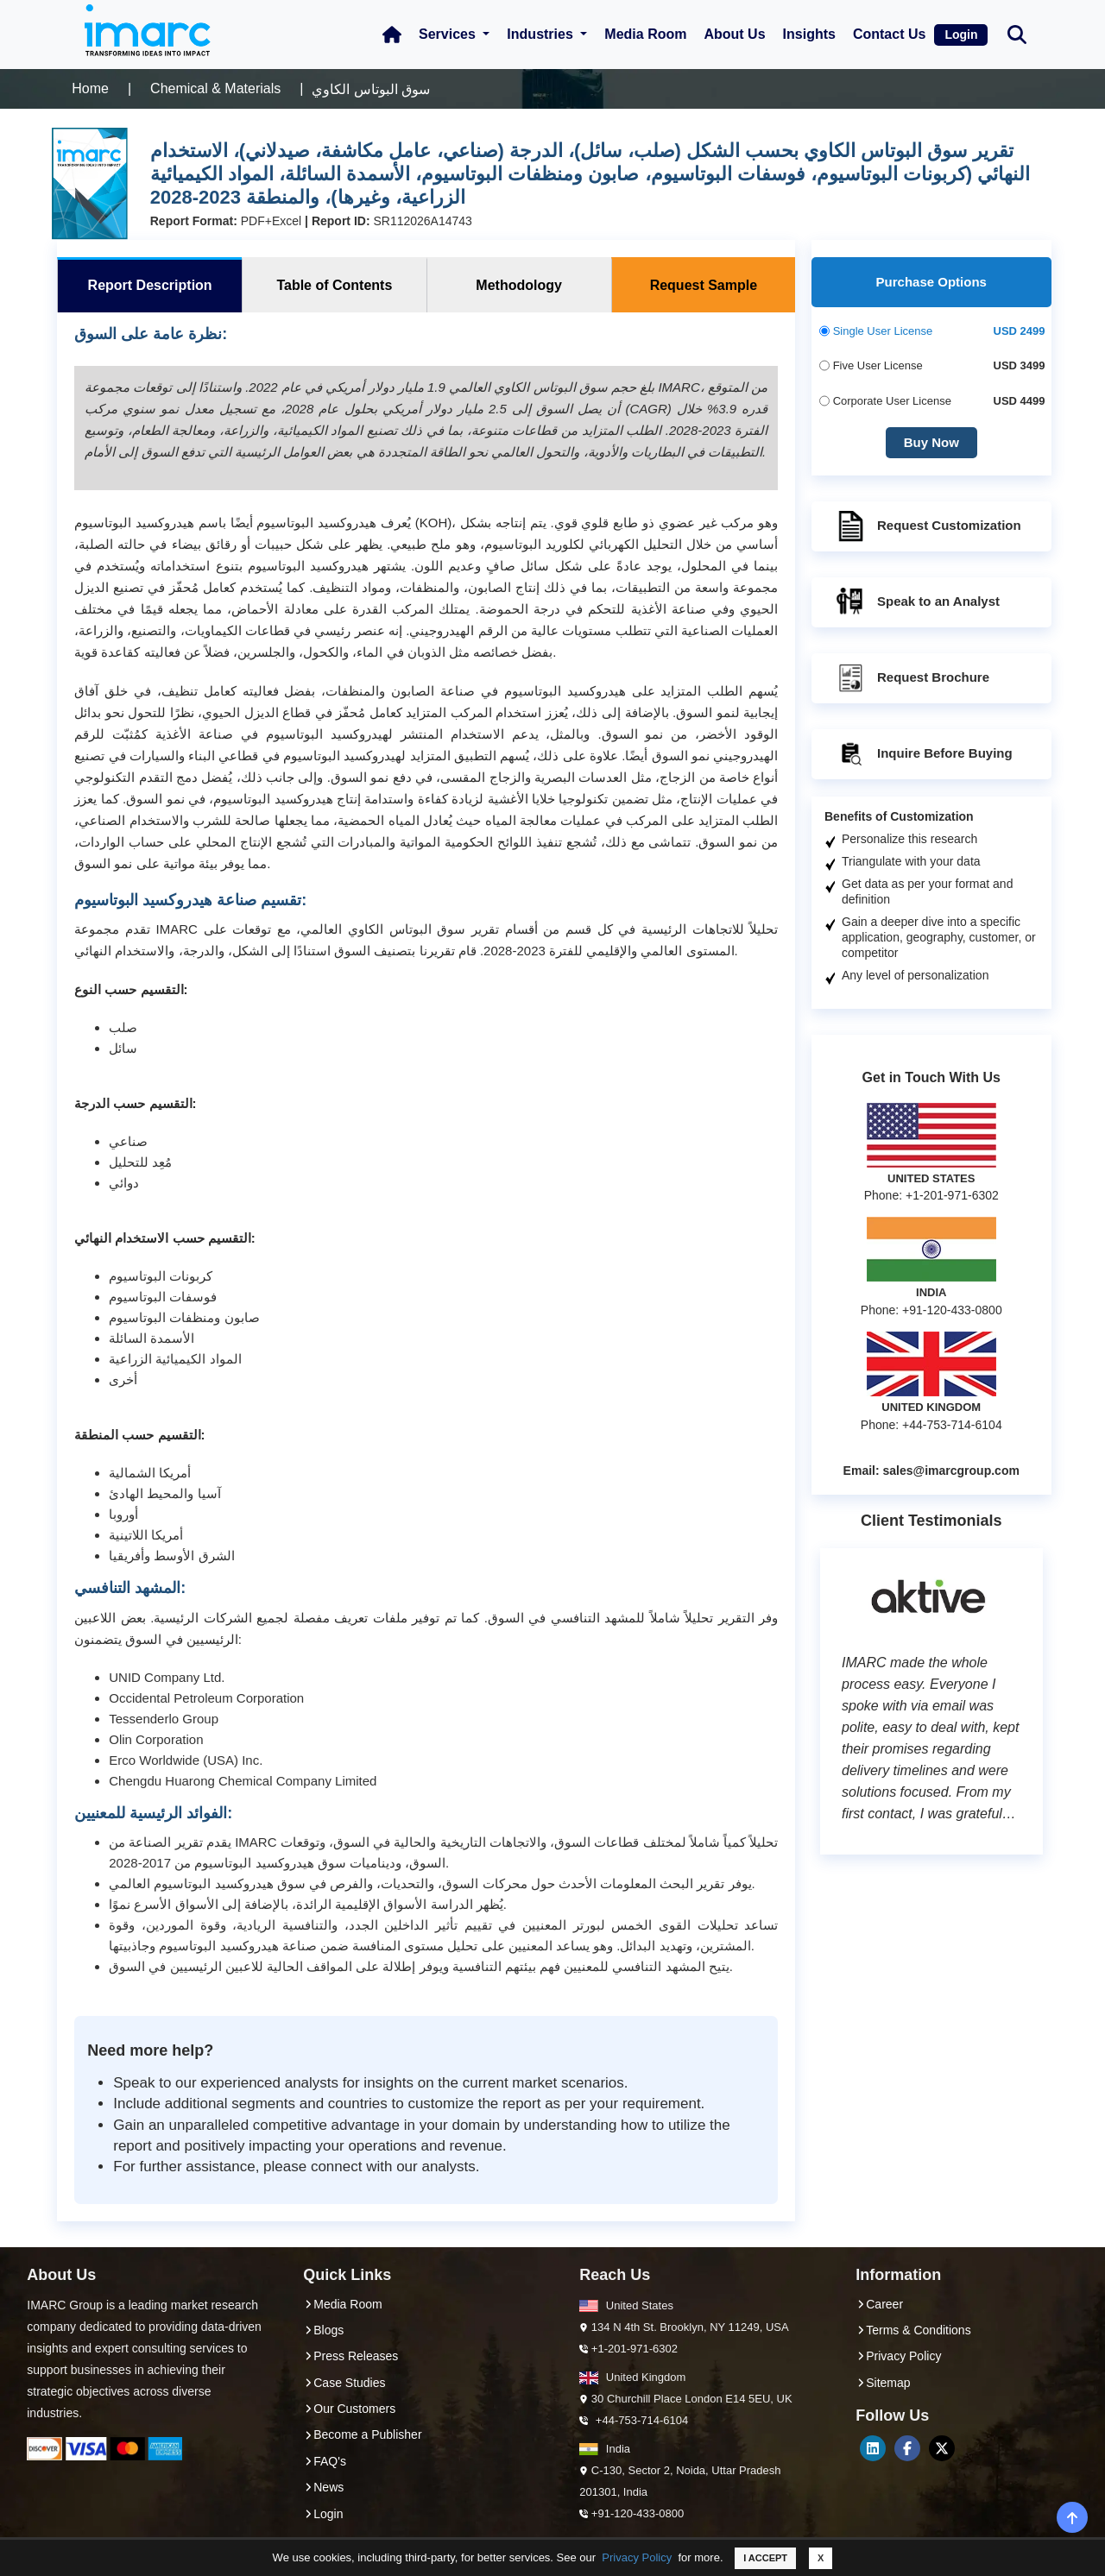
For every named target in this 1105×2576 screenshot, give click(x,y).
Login (960, 34)
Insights (809, 34)
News (323, 2487)
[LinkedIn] (873, 2448)
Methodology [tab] (519, 285)
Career (879, 2304)
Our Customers (349, 2408)
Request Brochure (911, 678)
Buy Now (931, 442)
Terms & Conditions (913, 2330)
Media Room (645, 34)
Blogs (323, 2330)
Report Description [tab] (150, 285)
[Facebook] (907, 2448)
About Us (734, 34)
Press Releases (350, 2356)
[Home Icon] (392, 34)
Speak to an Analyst (917, 602)
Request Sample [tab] (703, 285)
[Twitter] (942, 2448)
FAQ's (324, 2461)
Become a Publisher (362, 2434)
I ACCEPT (765, 2558)
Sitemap (883, 2383)
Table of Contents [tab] (334, 285)
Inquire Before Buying (923, 754)
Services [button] (449, 34)
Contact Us (889, 34)
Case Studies (344, 2383)
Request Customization (927, 526)
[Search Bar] (1016, 33)
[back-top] (1073, 2517)
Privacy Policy (637, 2557)
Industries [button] (542, 34)
